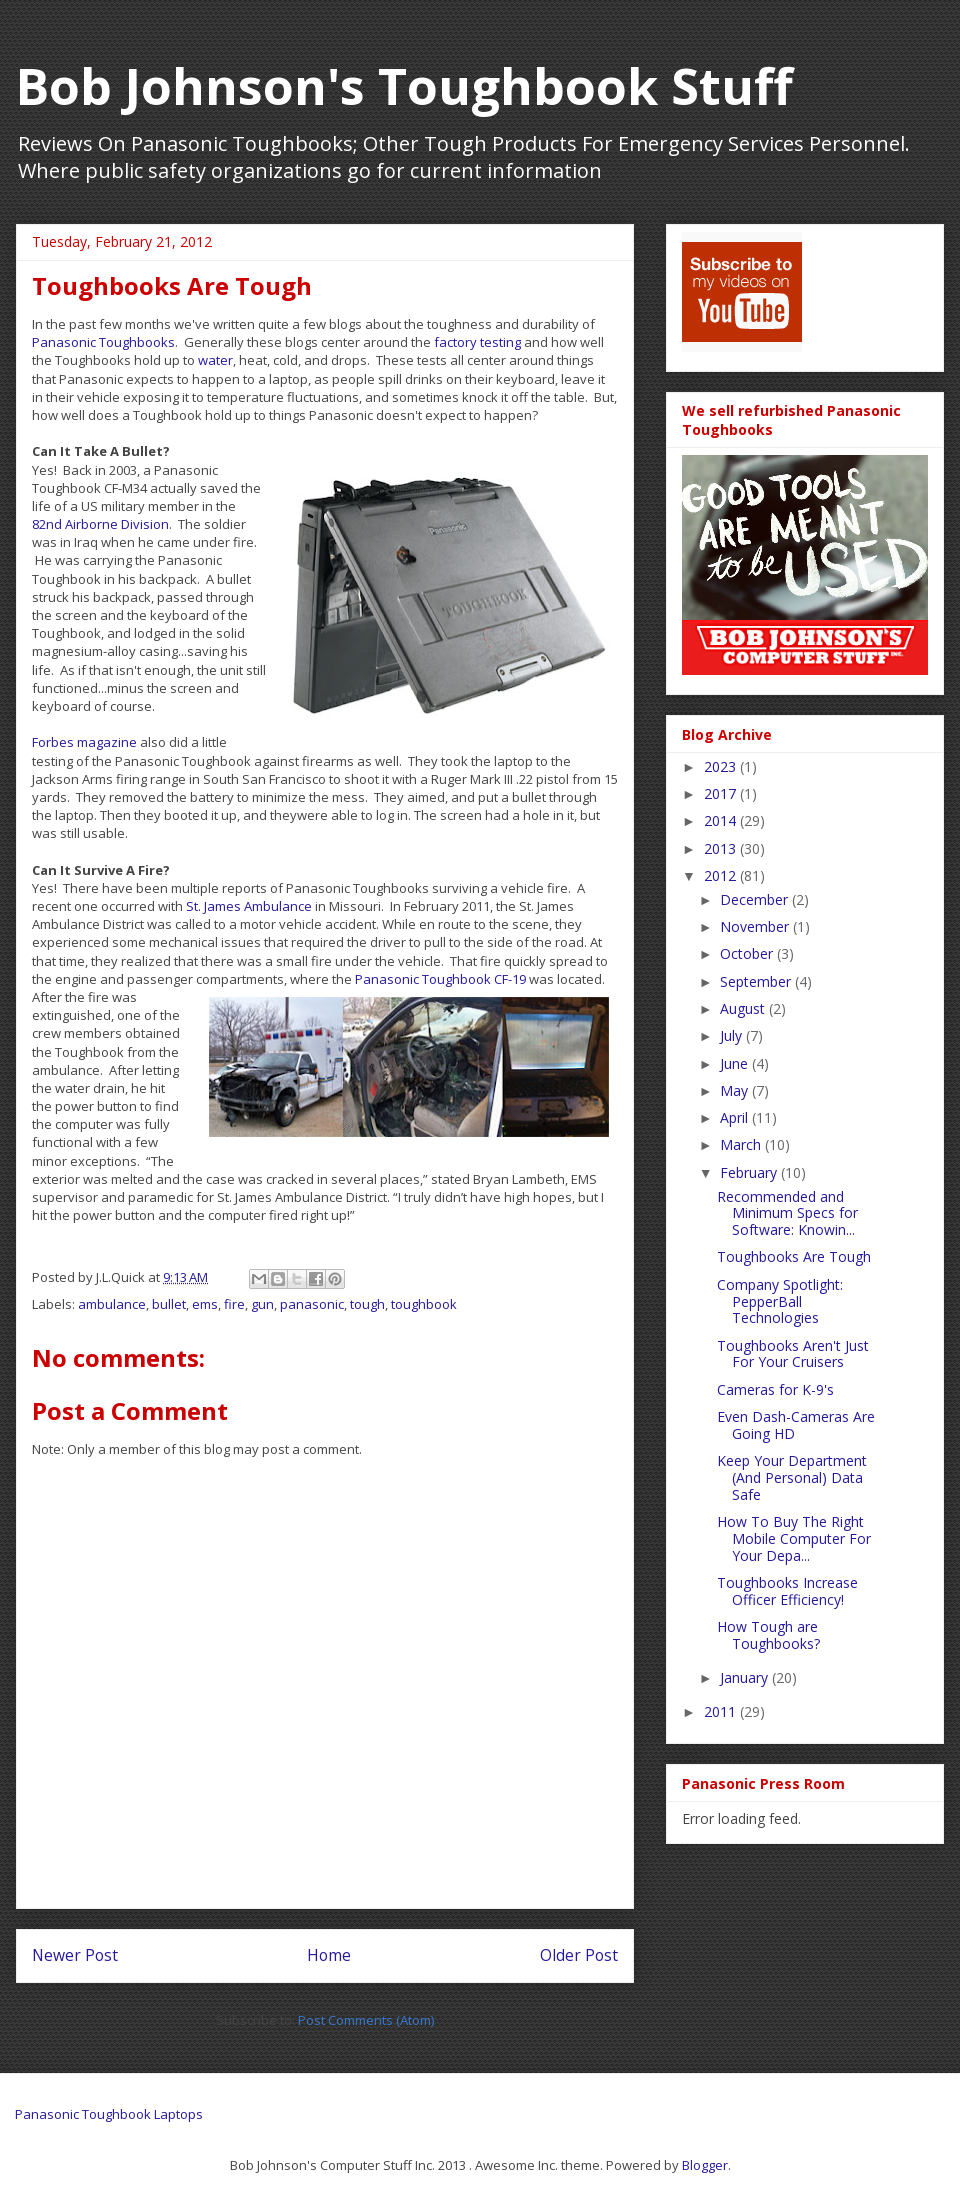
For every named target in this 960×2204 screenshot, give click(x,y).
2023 (722, 766)
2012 (722, 875)
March (742, 1144)
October (748, 953)
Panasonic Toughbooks (103, 342)
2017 (722, 793)
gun (262, 1304)
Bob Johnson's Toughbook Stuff (404, 86)
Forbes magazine (84, 742)
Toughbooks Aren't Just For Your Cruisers (793, 1354)
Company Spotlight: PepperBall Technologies (780, 1301)
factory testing (477, 342)
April (736, 1117)
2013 (722, 848)
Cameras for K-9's (775, 1389)
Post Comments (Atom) (366, 2020)
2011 (722, 1711)
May (736, 1090)
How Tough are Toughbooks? (768, 1635)
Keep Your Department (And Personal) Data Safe (792, 1477)
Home (329, 1955)
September (757, 981)
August (744, 1008)
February (750, 1172)
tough (367, 1304)
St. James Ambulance (249, 906)
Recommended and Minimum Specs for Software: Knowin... (787, 1213)
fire (234, 1304)
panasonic (312, 1304)
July (733, 1035)
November (756, 926)
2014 (722, 820)
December (756, 899)
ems (205, 1304)
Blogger (705, 2165)
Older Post (579, 1955)
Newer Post (75, 1955)
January (746, 1677)
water (215, 360)
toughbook (424, 1304)
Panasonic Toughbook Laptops (109, 2114)
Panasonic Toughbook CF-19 (440, 979)
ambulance (112, 1304)
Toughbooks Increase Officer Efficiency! (787, 1591)
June (736, 1063)
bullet (169, 1304)
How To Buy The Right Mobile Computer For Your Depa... (794, 1538)
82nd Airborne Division (100, 524)
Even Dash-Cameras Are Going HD (796, 1425)
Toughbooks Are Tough (794, 1256)
